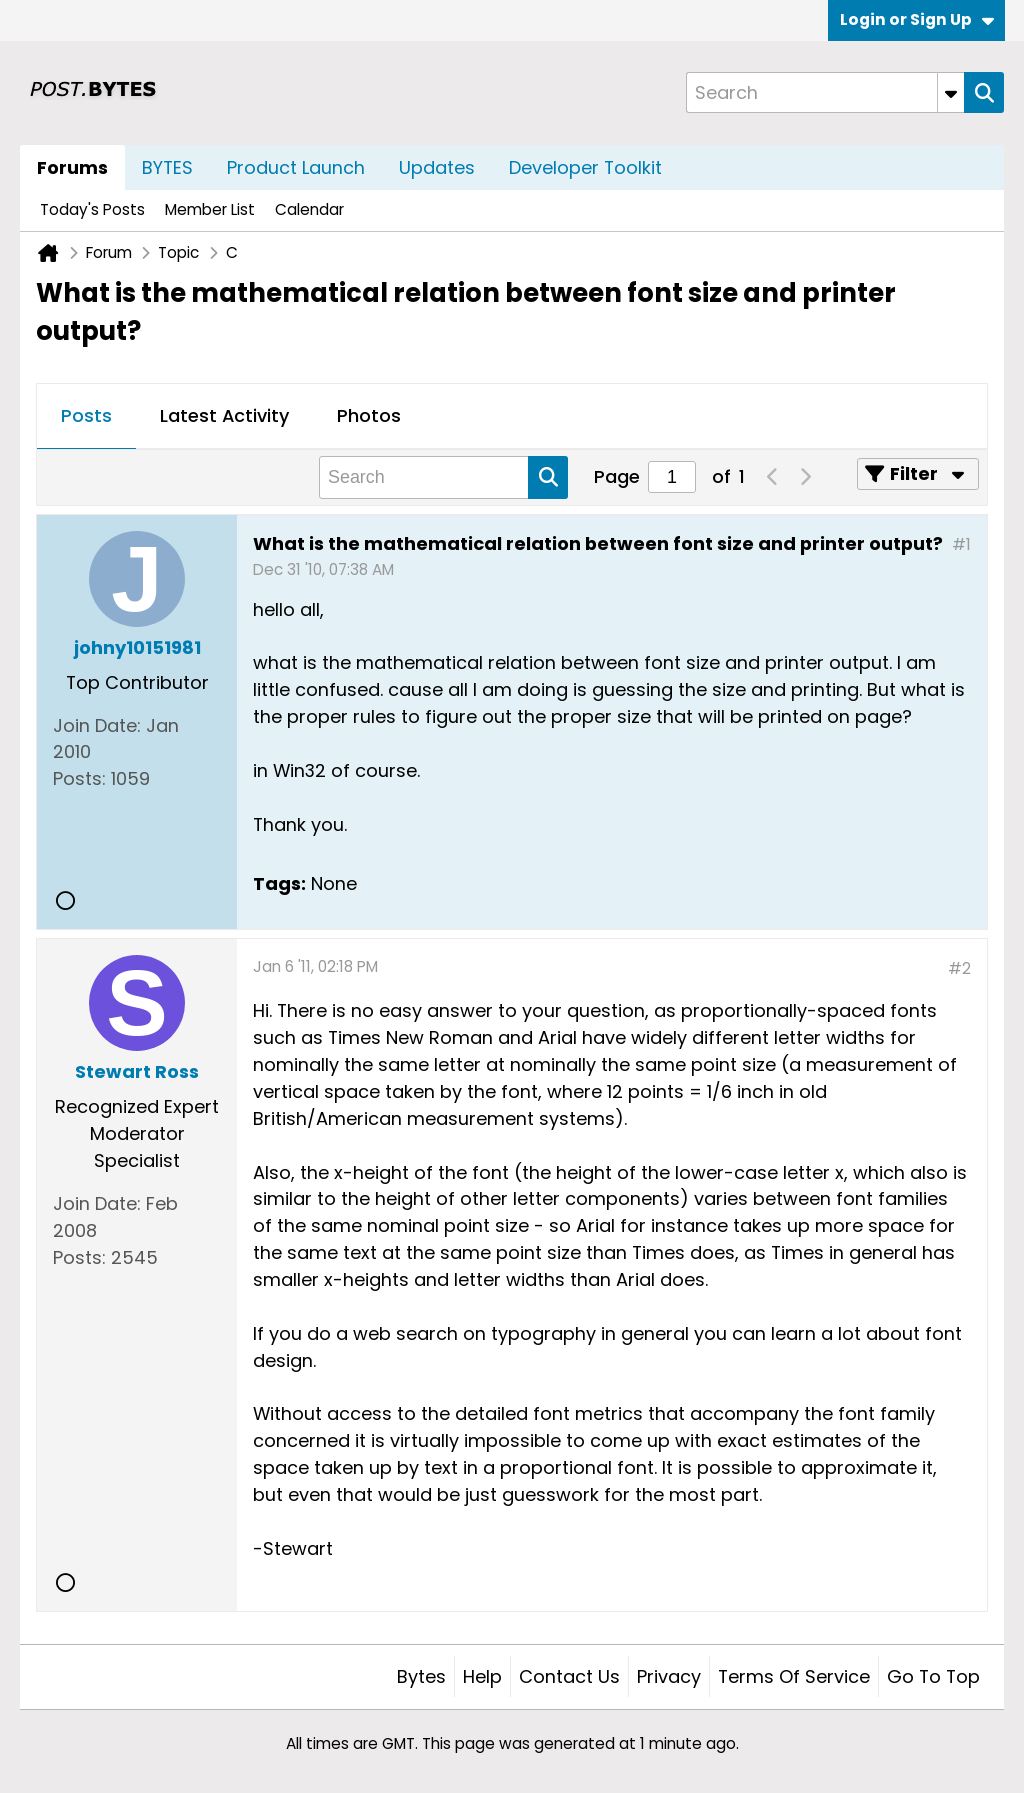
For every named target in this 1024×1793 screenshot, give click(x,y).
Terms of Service (794, 1676)
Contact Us (569, 1676)
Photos (369, 415)
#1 (961, 544)
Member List (210, 209)
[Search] (825, 92)
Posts (86, 415)
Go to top (933, 1676)
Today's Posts (92, 209)
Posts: (79, 778)
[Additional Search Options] (951, 92)
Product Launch (296, 167)
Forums (72, 167)
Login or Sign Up (917, 19)
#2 (959, 968)
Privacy (669, 1676)
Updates (437, 167)
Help (482, 1676)
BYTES (167, 167)
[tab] (86, 417)
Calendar (309, 209)
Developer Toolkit (585, 167)
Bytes (421, 1676)
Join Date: (97, 725)
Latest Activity (224, 415)
